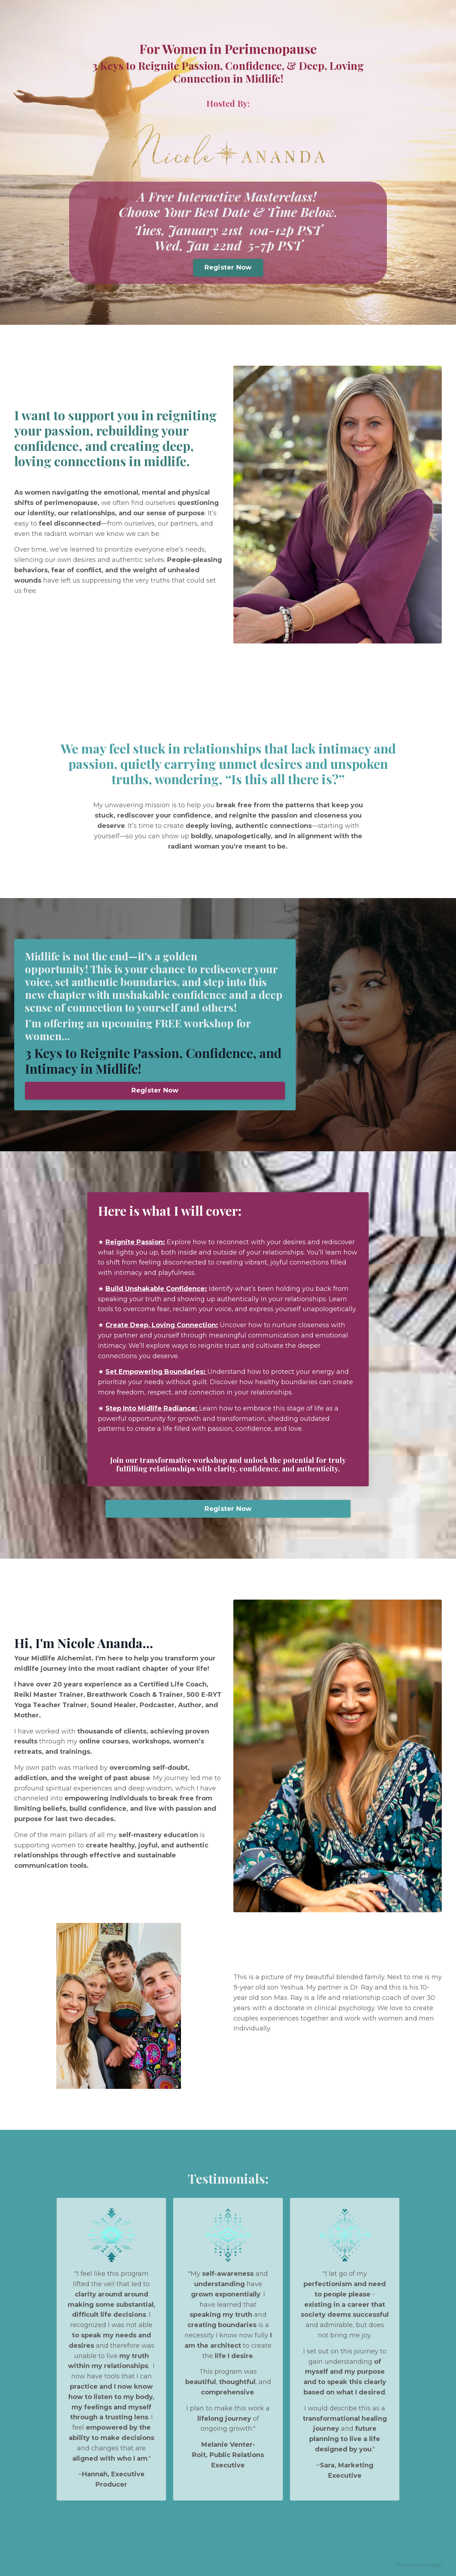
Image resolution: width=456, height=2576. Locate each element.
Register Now (228, 267)
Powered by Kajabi (418, 2565)
